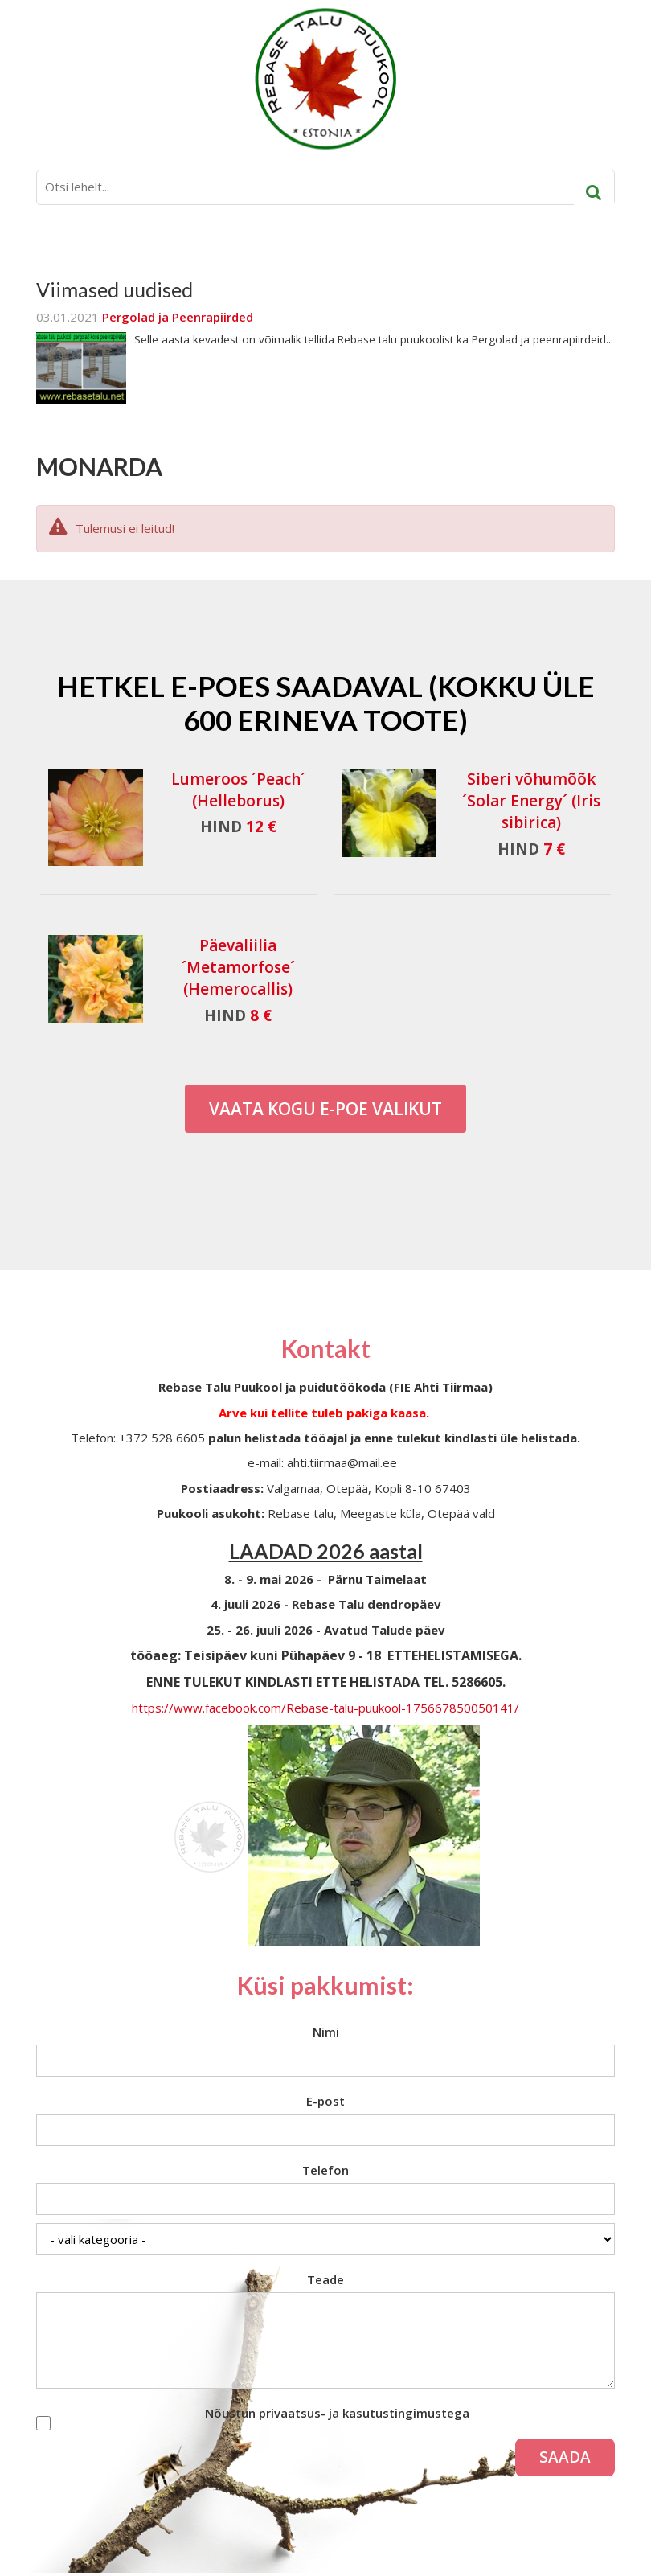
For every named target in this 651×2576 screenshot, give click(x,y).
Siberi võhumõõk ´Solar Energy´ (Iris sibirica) (531, 801)
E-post (325, 2101)
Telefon (325, 2170)
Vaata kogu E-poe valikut (325, 1108)
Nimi (326, 2032)
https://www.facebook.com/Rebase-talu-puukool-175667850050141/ (325, 1708)
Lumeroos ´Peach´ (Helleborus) (238, 790)
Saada (565, 2457)
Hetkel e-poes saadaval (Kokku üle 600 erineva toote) (326, 702)
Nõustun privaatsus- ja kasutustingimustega (337, 2413)
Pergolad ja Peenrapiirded (177, 317)
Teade (325, 2279)
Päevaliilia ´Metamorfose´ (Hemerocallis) (238, 967)
